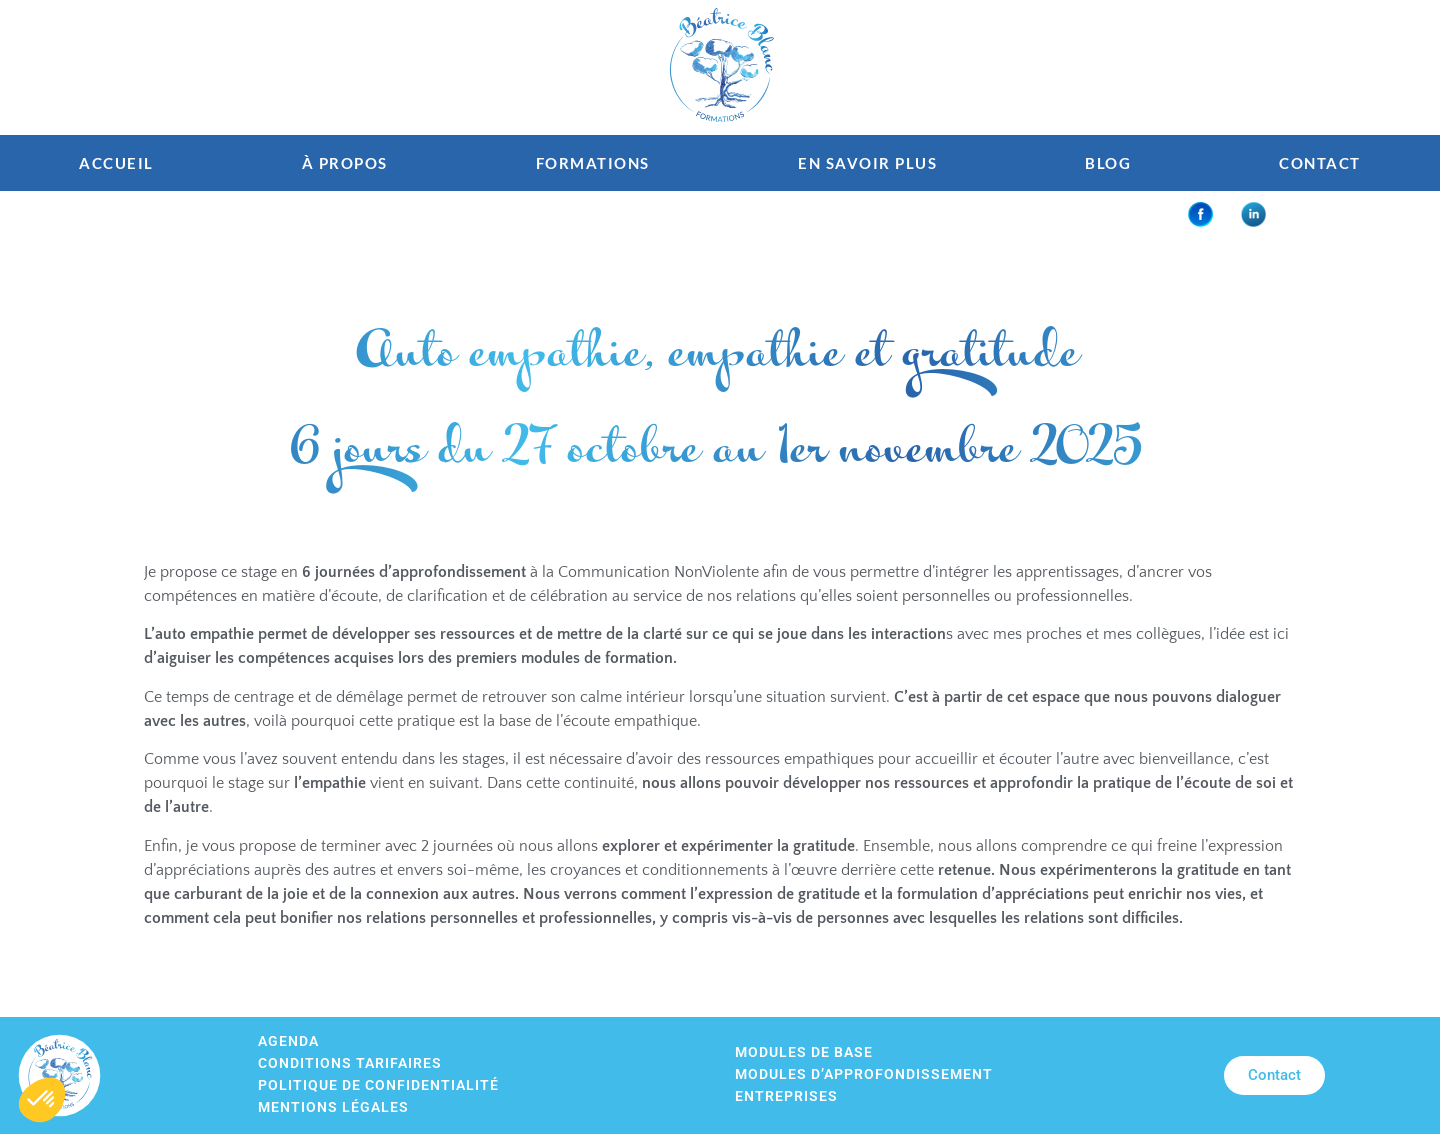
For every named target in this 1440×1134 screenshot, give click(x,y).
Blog (1108, 163)
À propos (345, 163)
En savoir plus (867, 163)
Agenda (288, 1041)
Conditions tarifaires (350, 1063)
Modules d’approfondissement (864, 1074)
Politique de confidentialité (378, 1085)
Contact (1320, 163)
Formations (593, 163)
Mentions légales (333, 1107)
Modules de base (804, 1052)
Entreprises (786, 1096)
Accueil (116, 163)
